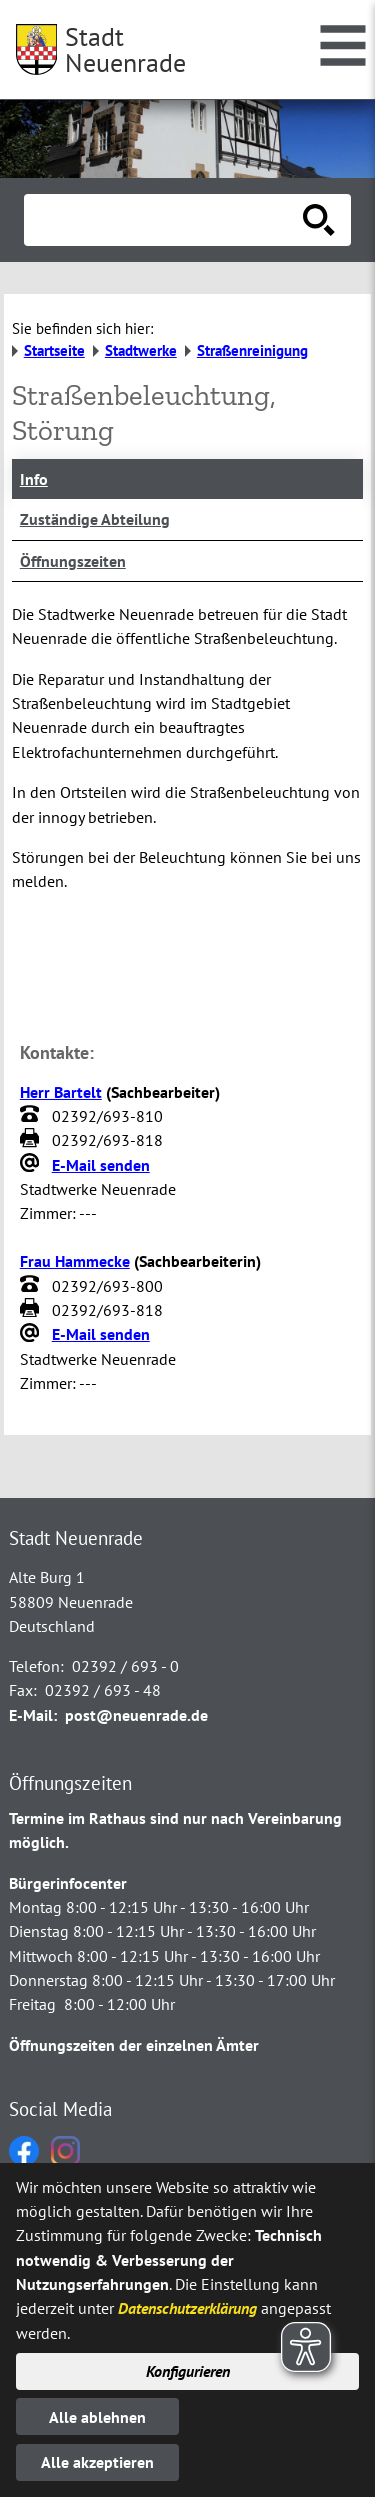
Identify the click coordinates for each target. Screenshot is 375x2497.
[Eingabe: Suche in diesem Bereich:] (165, 220)
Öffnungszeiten (73, 561)
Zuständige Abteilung (95, 519)
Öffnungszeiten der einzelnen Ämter (134, 2045)
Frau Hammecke (75, 1261)
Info (34, 479)
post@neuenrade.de (136, 1715)
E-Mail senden (101, 1165)
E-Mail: (33, 1715)
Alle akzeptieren (97, 2462)
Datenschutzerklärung (187, 2308)
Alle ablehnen (97, 2417)
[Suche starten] (319, 220)
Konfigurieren (188, 2371)
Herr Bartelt (61, 1092)
